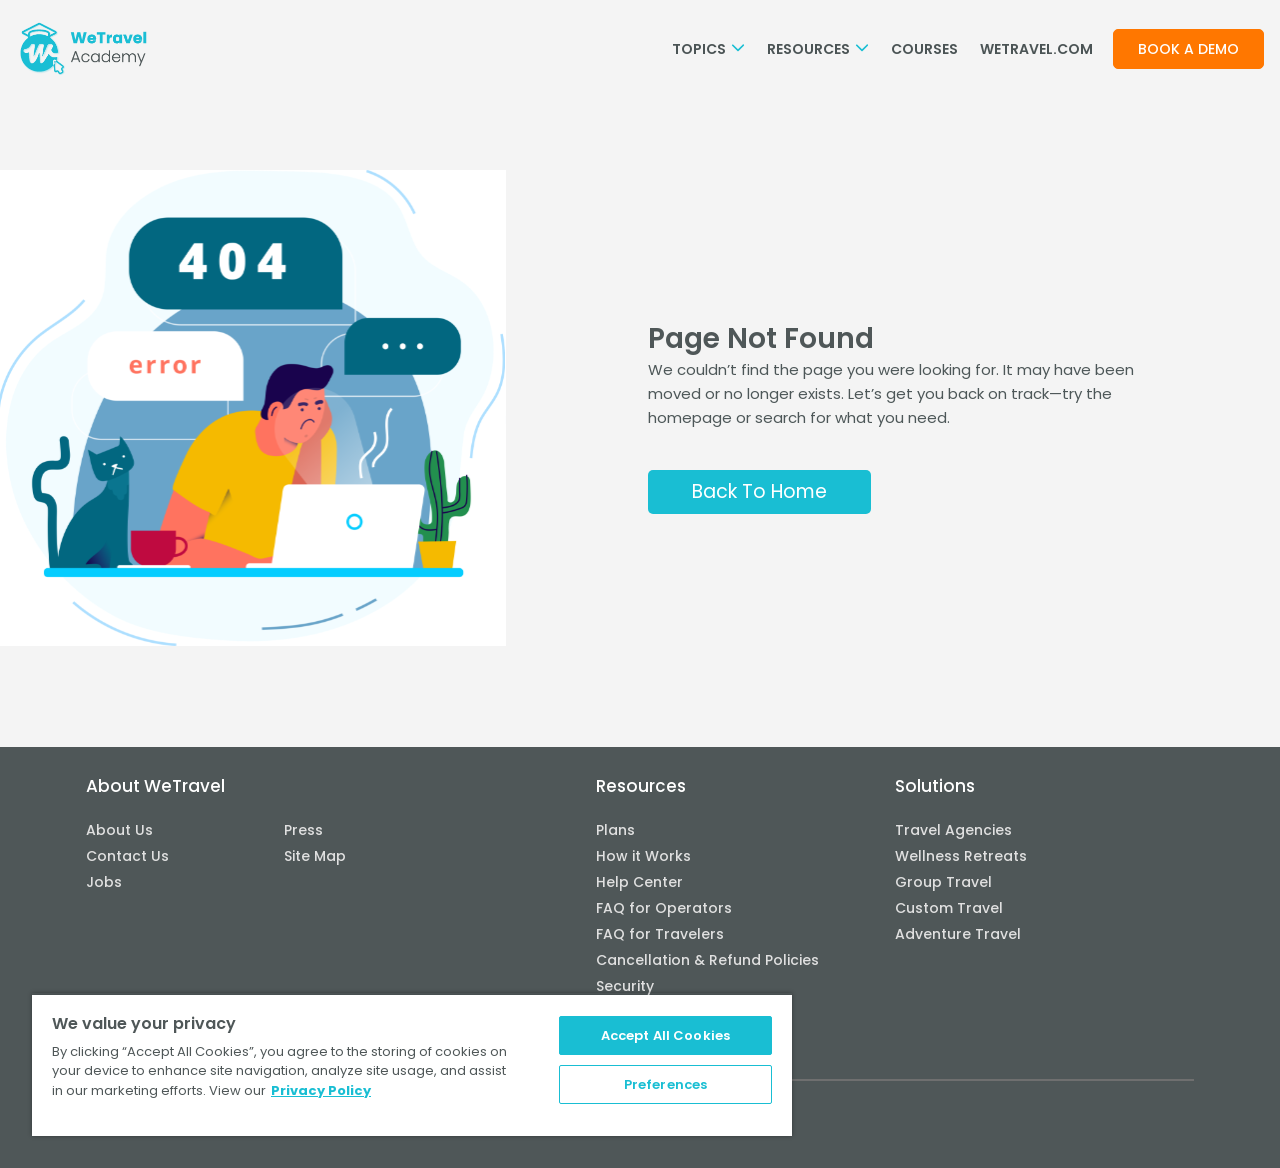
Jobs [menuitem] (104, 882)
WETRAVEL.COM (1036, 49)
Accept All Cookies (665, 1035)
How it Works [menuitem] (643, 856)
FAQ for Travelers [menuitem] (660, 934)
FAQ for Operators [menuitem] (664, 908)
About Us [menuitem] (119, 830)
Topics (708, 49)
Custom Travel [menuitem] (949, 908)
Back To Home (759, 491)
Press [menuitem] (303, 830)
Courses (924, 49)
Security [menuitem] (625, 986)
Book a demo (1188, 49)
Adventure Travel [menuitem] (958, 934)
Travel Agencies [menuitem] (953, 830)
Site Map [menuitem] (315, 856)
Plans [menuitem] (615, 830)
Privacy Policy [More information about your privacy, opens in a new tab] (321, 1090)
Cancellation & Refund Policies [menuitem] (707, 960)
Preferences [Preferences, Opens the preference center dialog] (665, 1084)
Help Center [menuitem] (639, 882)
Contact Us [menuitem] (127, 856)
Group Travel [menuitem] (943, 882)
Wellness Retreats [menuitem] (961, 856)
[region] (412, 1064)
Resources (818, 49)
